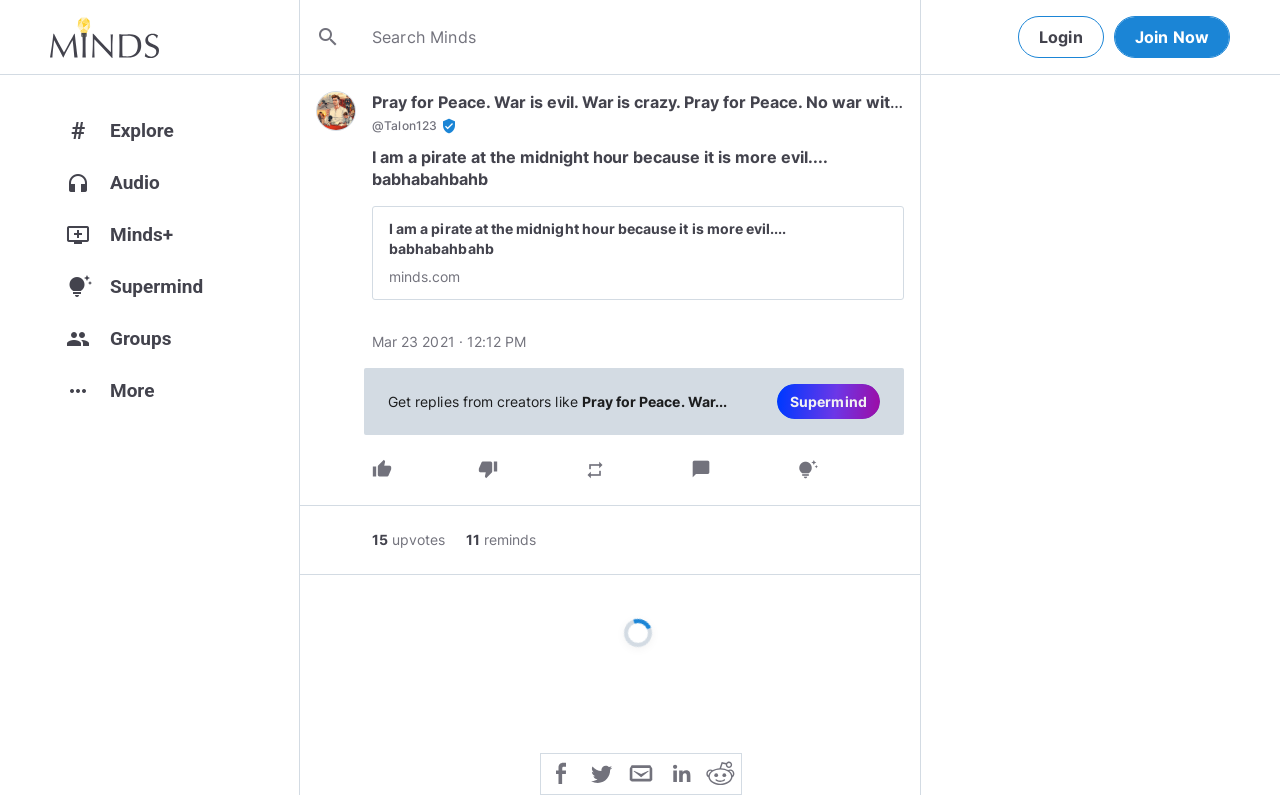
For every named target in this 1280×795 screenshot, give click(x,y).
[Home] (104, 37)
